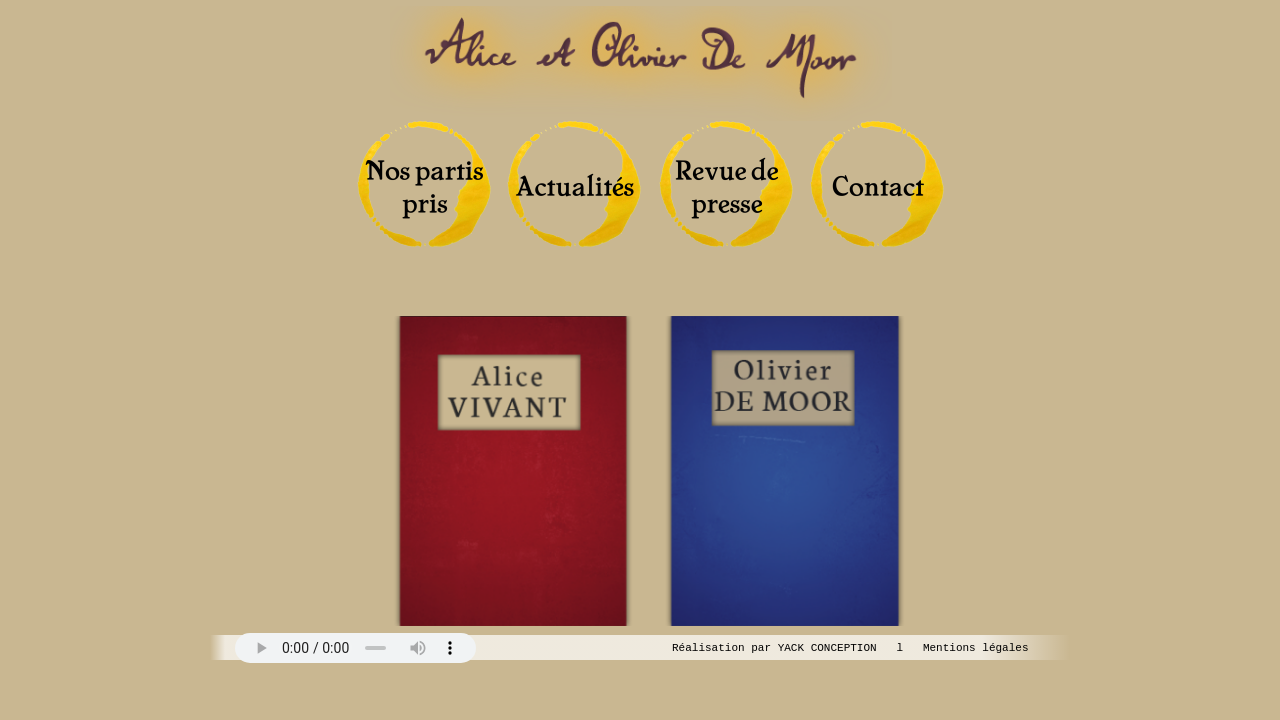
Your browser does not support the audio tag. (355, 648)
